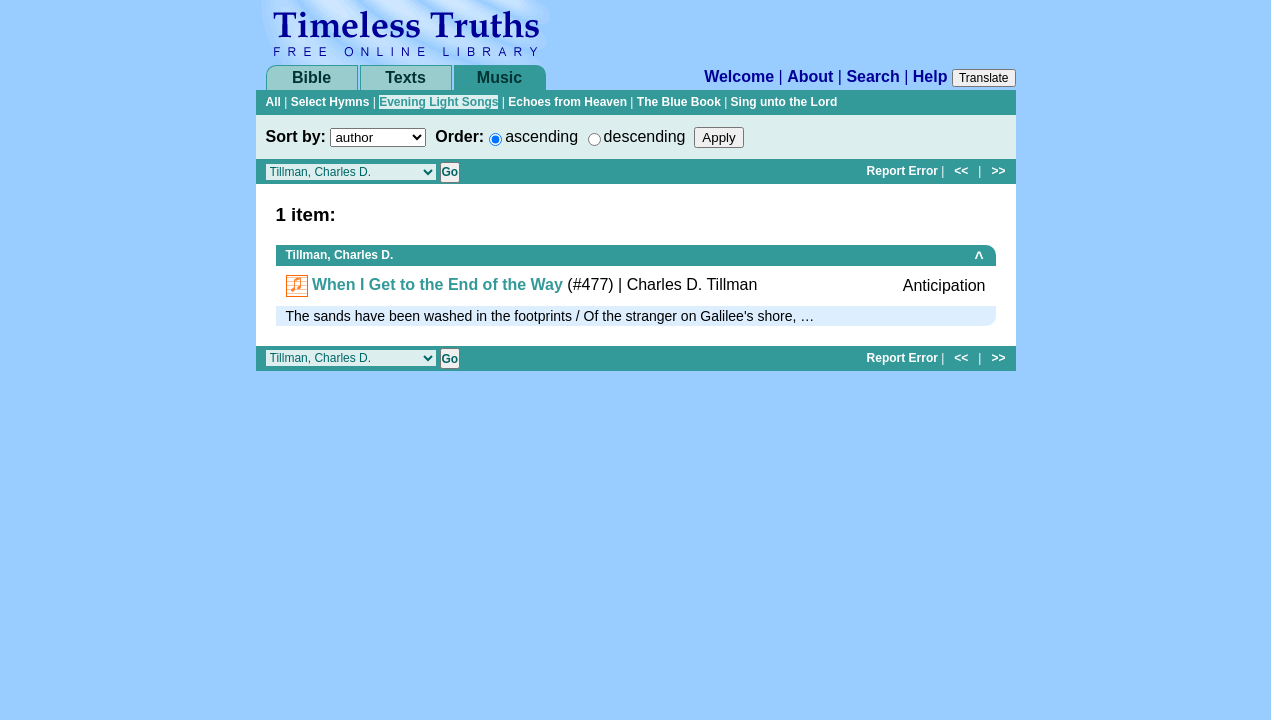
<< (961, 171)
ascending (541, 136)
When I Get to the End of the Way (437, 284)
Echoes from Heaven (567, 102)
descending (645, 136)
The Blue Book (679, 102)
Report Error (902, 171)
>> (998, 171)
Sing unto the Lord (784, 102)
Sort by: (296, 136)
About (810, 76)
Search (872, 76)
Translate (984, 78)
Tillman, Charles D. (340, 255)
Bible (311, 77)
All (273, 102)
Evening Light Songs (438, 102)
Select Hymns (330, 102)
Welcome (739, 76)
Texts (405, 77)
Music (499, 77)
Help (930, 76)
